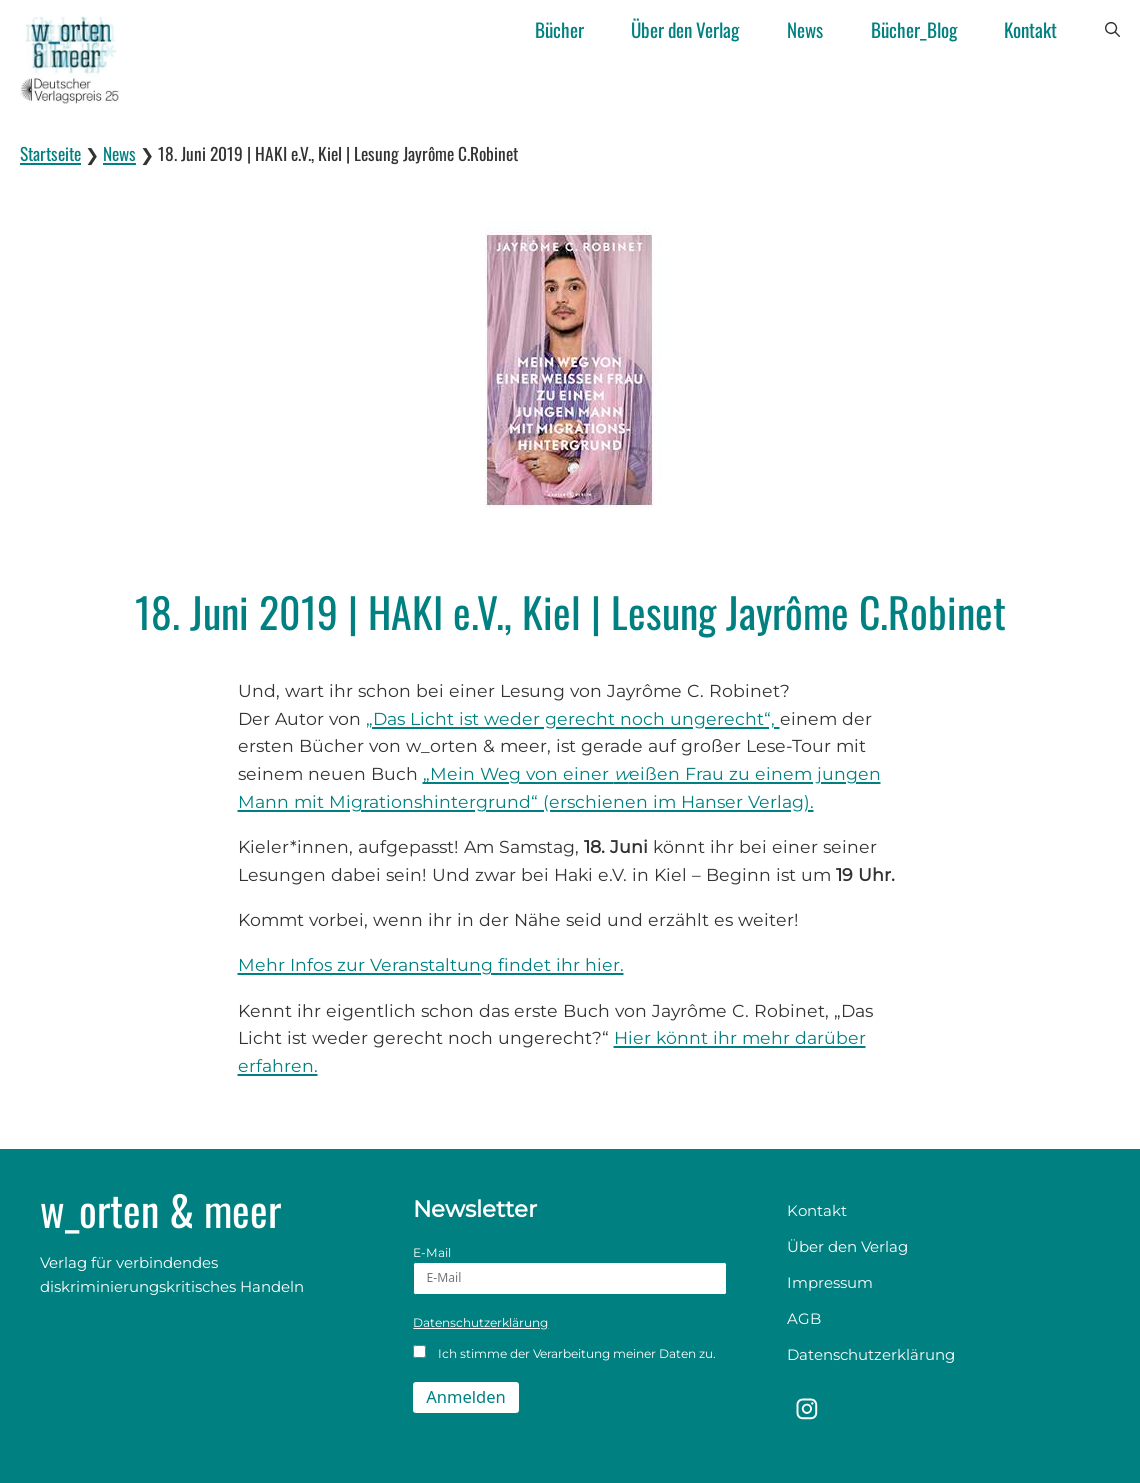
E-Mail (569, 1270)
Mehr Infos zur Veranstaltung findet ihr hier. (431, 964)
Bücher (559, 29)
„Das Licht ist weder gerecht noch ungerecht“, (573, 718)
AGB (804, 1318)
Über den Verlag (685, 29)
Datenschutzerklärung (480, 1322)
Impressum (830, 1282)
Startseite (50, 153)
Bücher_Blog (914, 29)
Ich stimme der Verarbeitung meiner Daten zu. (564, 1353)
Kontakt (1030, 29)
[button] (1112, 30)
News (805, 29)
